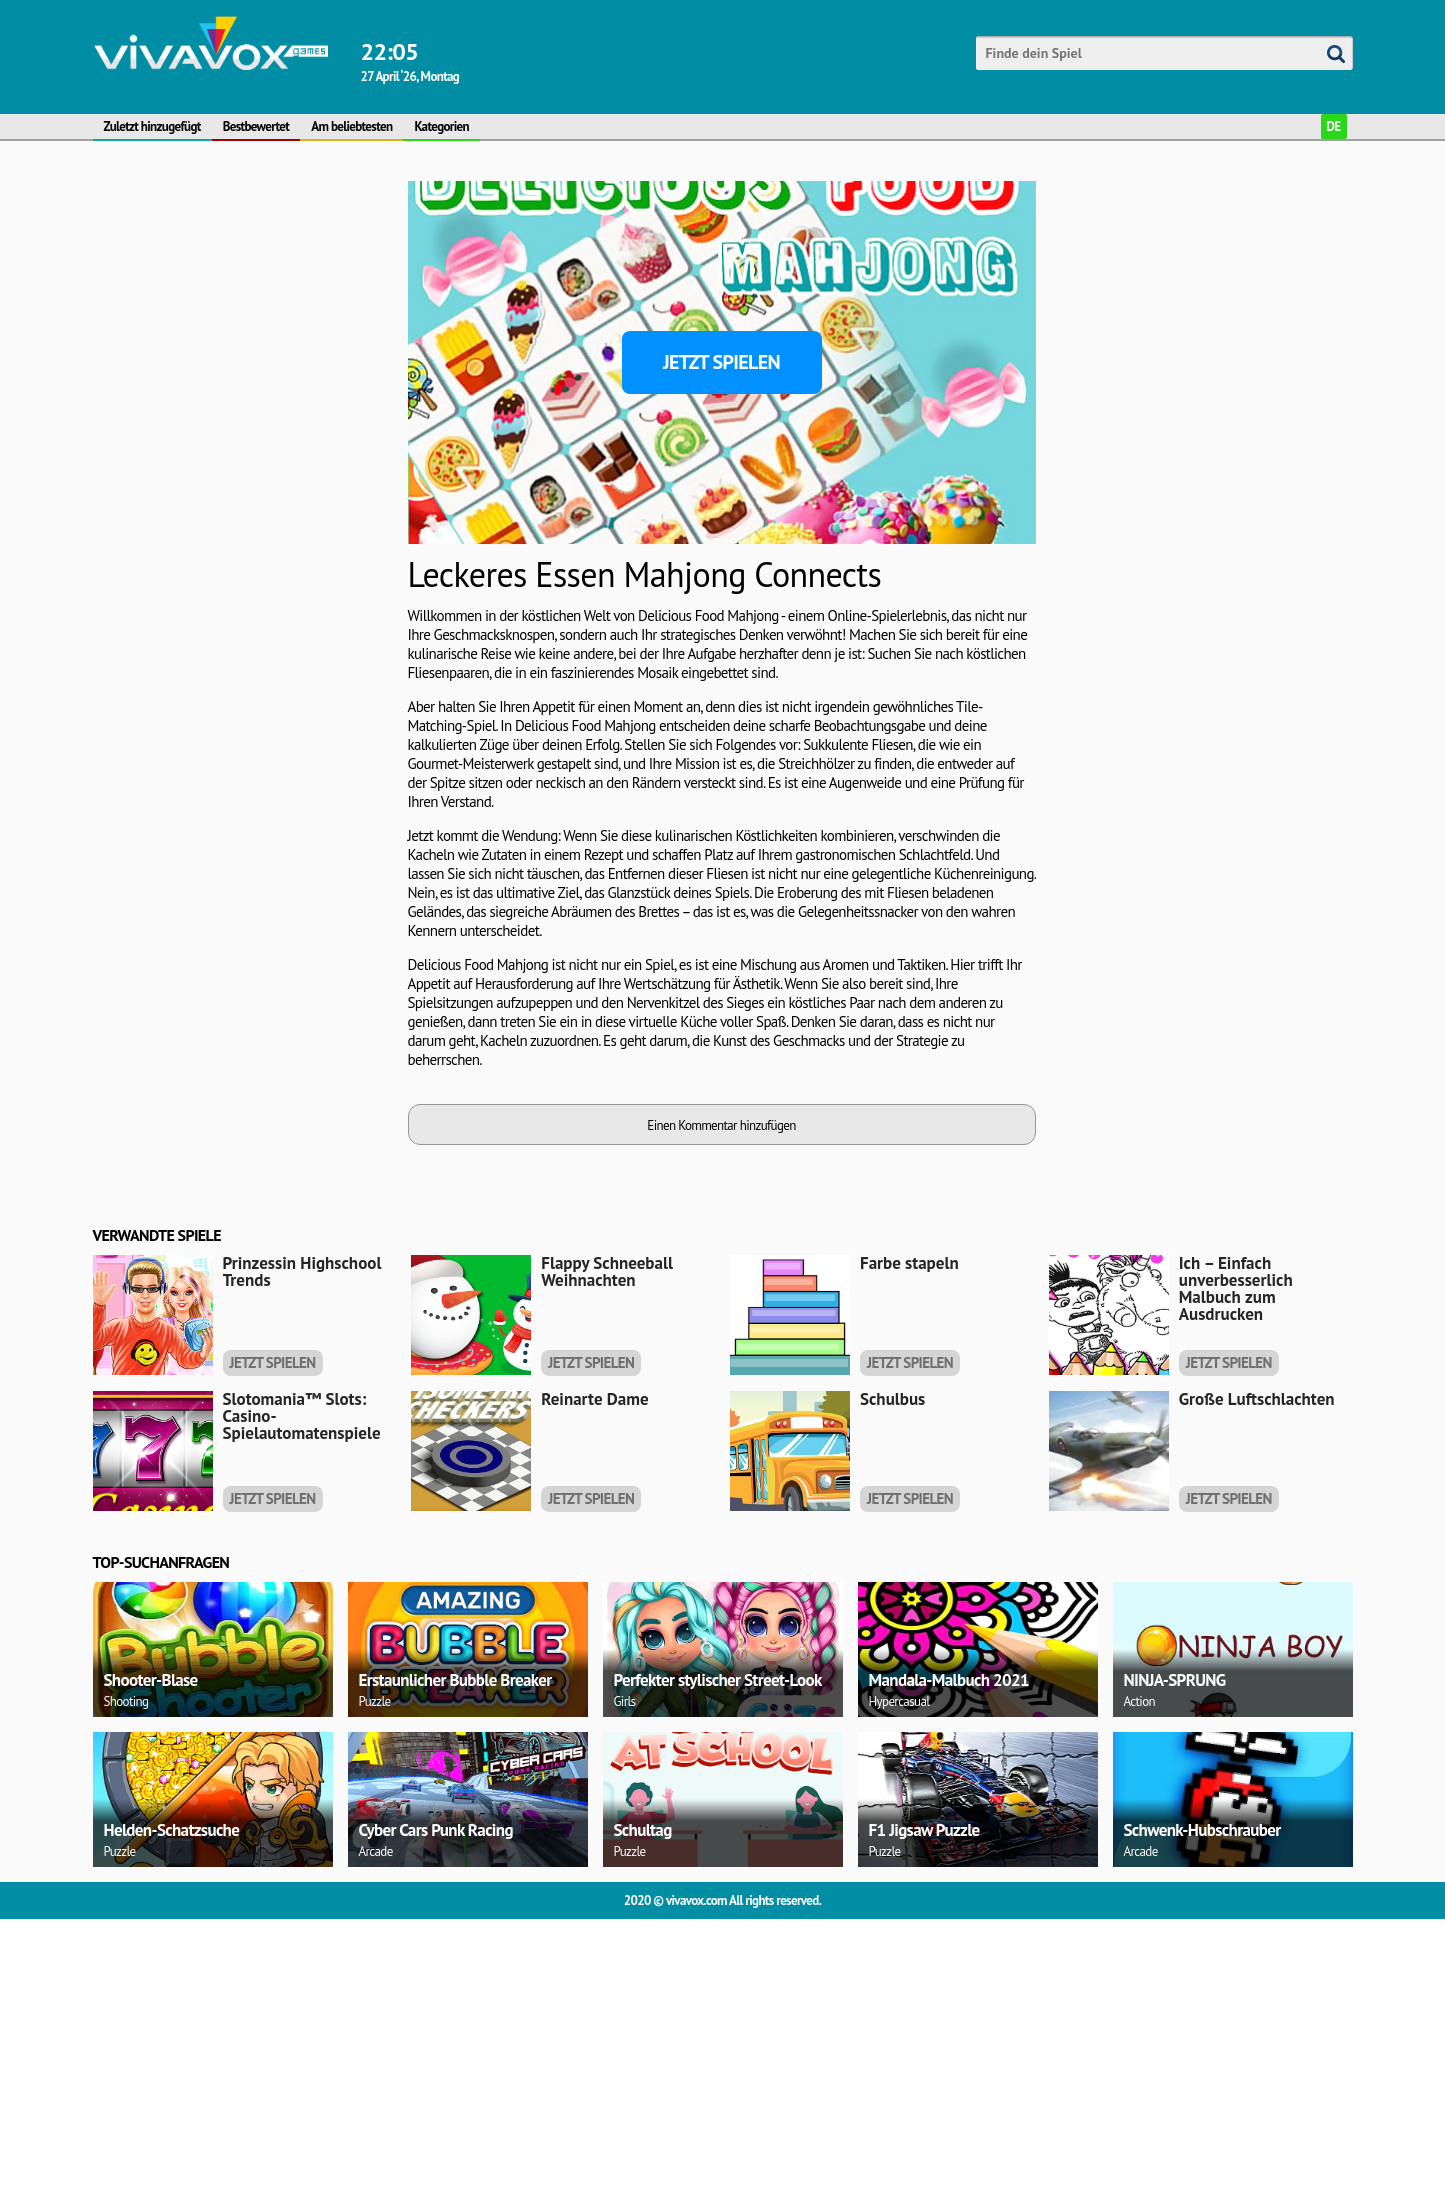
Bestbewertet (256, 126)
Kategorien (441, 126)
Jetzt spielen (721, 362)
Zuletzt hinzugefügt (152, 126)
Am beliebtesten (351, 126)
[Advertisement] (187, 368)
